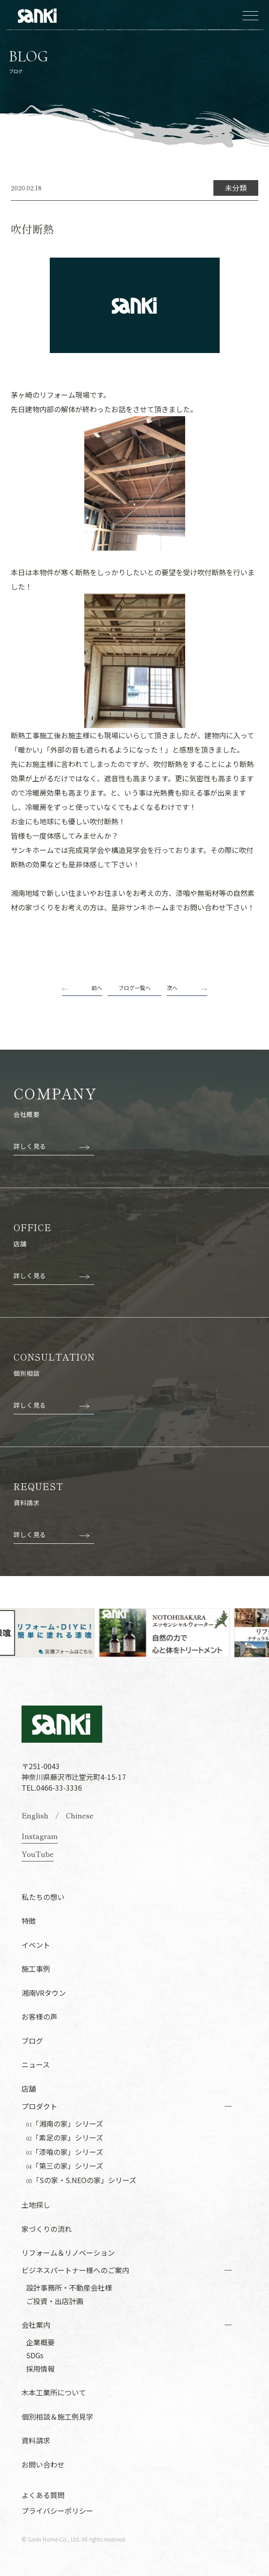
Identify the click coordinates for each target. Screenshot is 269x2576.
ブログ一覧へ (134, 987)
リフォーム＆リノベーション (68, 2252)
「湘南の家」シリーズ (64, 2124)
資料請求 (36, 2440)
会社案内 (36, 2324)
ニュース (36, 2064)
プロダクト (39, 2106)
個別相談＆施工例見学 (57, 2416)
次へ (172, 987)
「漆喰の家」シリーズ (64, 2152)
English (35, 1815)
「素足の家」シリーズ (64, 2138)
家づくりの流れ (47, 2228)
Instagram (40, 1836)
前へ (96, 987)
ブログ (32, 2040)
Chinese (80, 1815)
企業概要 (40, 2342)
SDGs (34, 2355)
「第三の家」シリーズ (64, 2166)
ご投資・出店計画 (54, 2300)
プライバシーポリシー (57, 2510)
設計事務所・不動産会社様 (69, 2287)
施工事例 (36, 1968)
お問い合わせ (43, 2464)
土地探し (36, 2204)
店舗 (29, 2088)
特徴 (29, 1920)
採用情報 (40, 2368)
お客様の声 (39, 2016)
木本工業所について (54, 2392)
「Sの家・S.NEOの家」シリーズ (81, 2180)
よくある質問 (43, 2495)
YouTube (38, 1853)
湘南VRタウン (44, 1992)
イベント (36, 1944)
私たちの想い (43, 1896)
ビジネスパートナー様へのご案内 (75, 2270)
